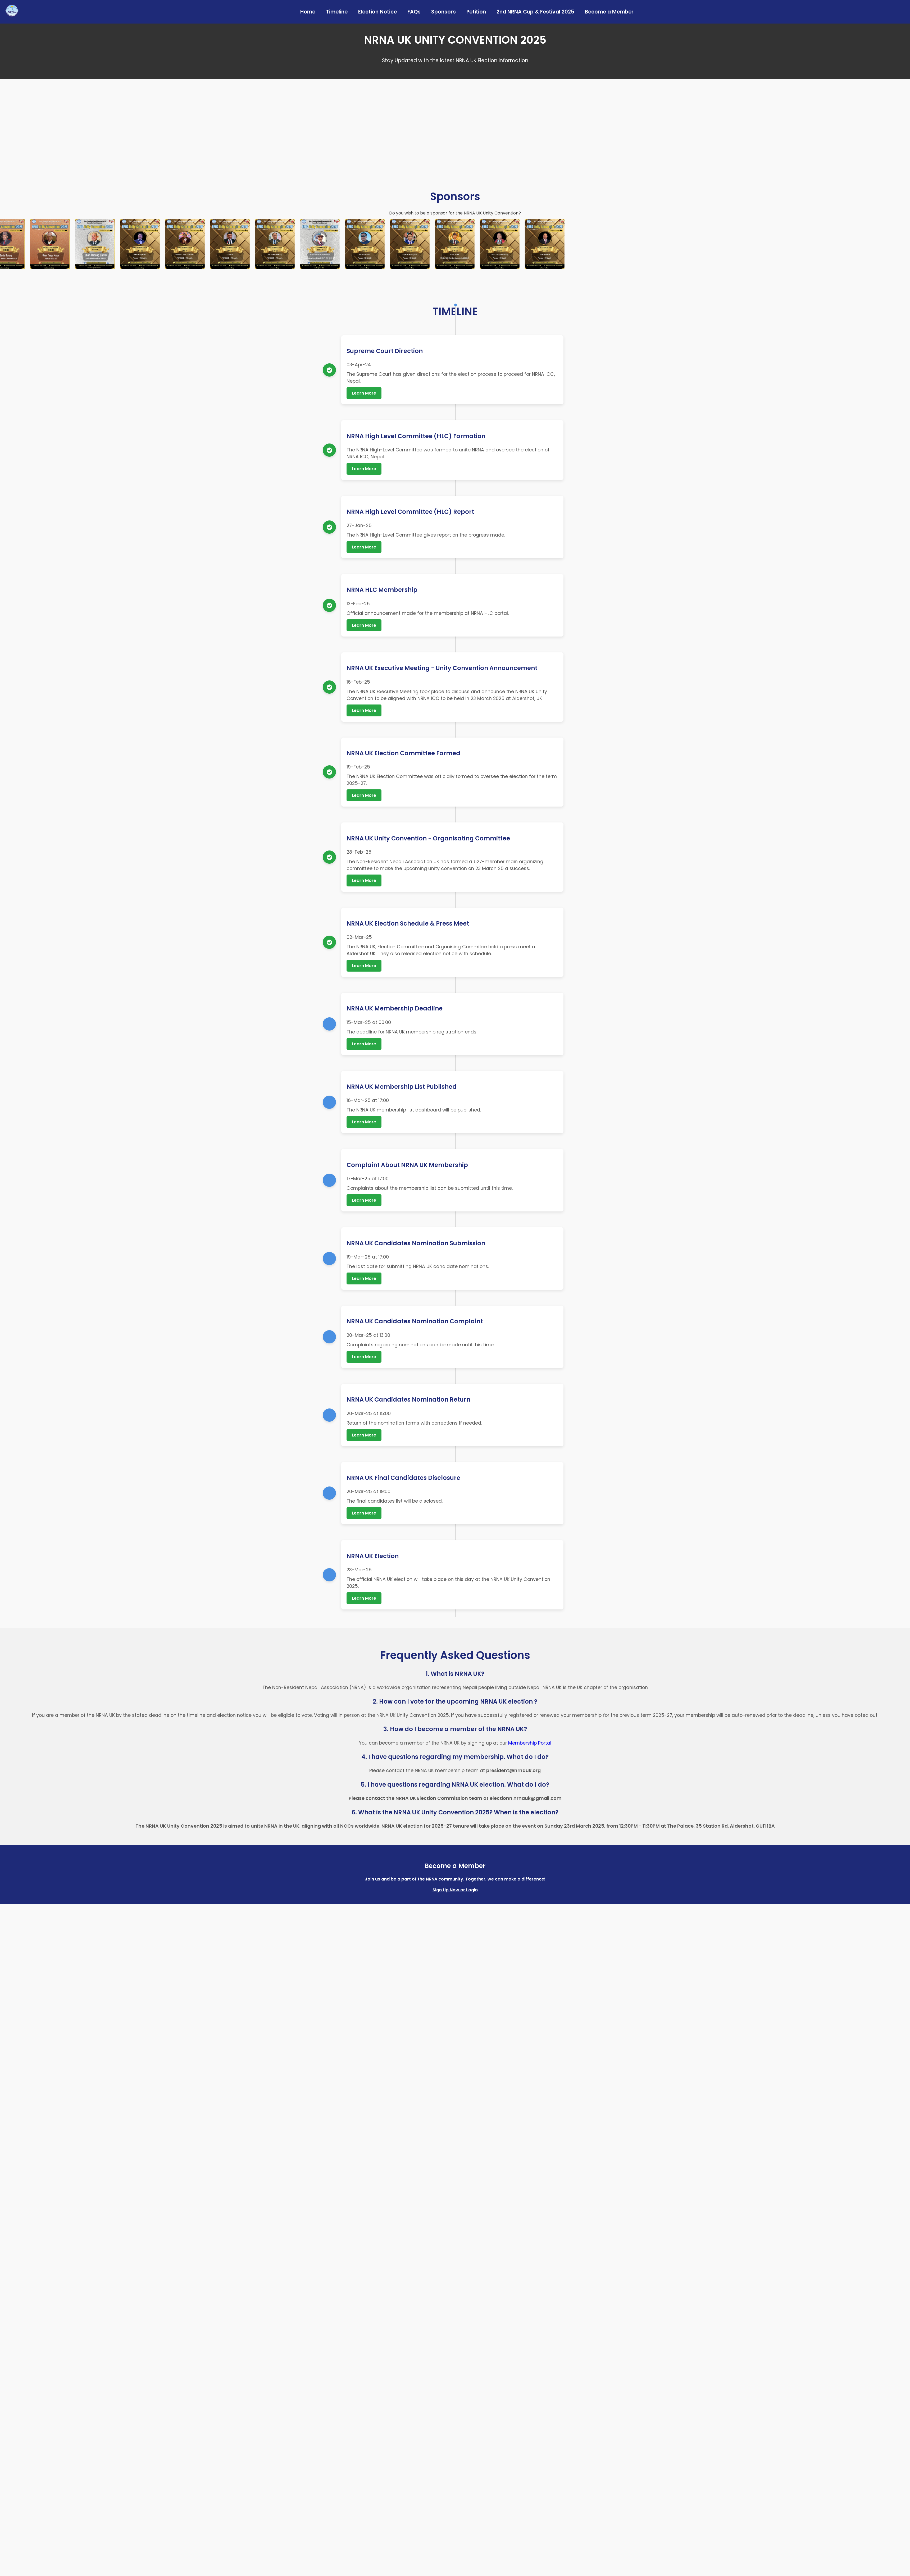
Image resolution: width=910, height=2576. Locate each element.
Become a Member (609, 11)
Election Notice (377, 11)
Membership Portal (529, 1743)
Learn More (364, 393)
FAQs (414, 11)
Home (307, 11)
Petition (476, 11)
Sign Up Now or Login (455, 1890)
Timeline (337, 11)
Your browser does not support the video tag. (455, 127)
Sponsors (443, 11)
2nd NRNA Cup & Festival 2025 (535, 11)
